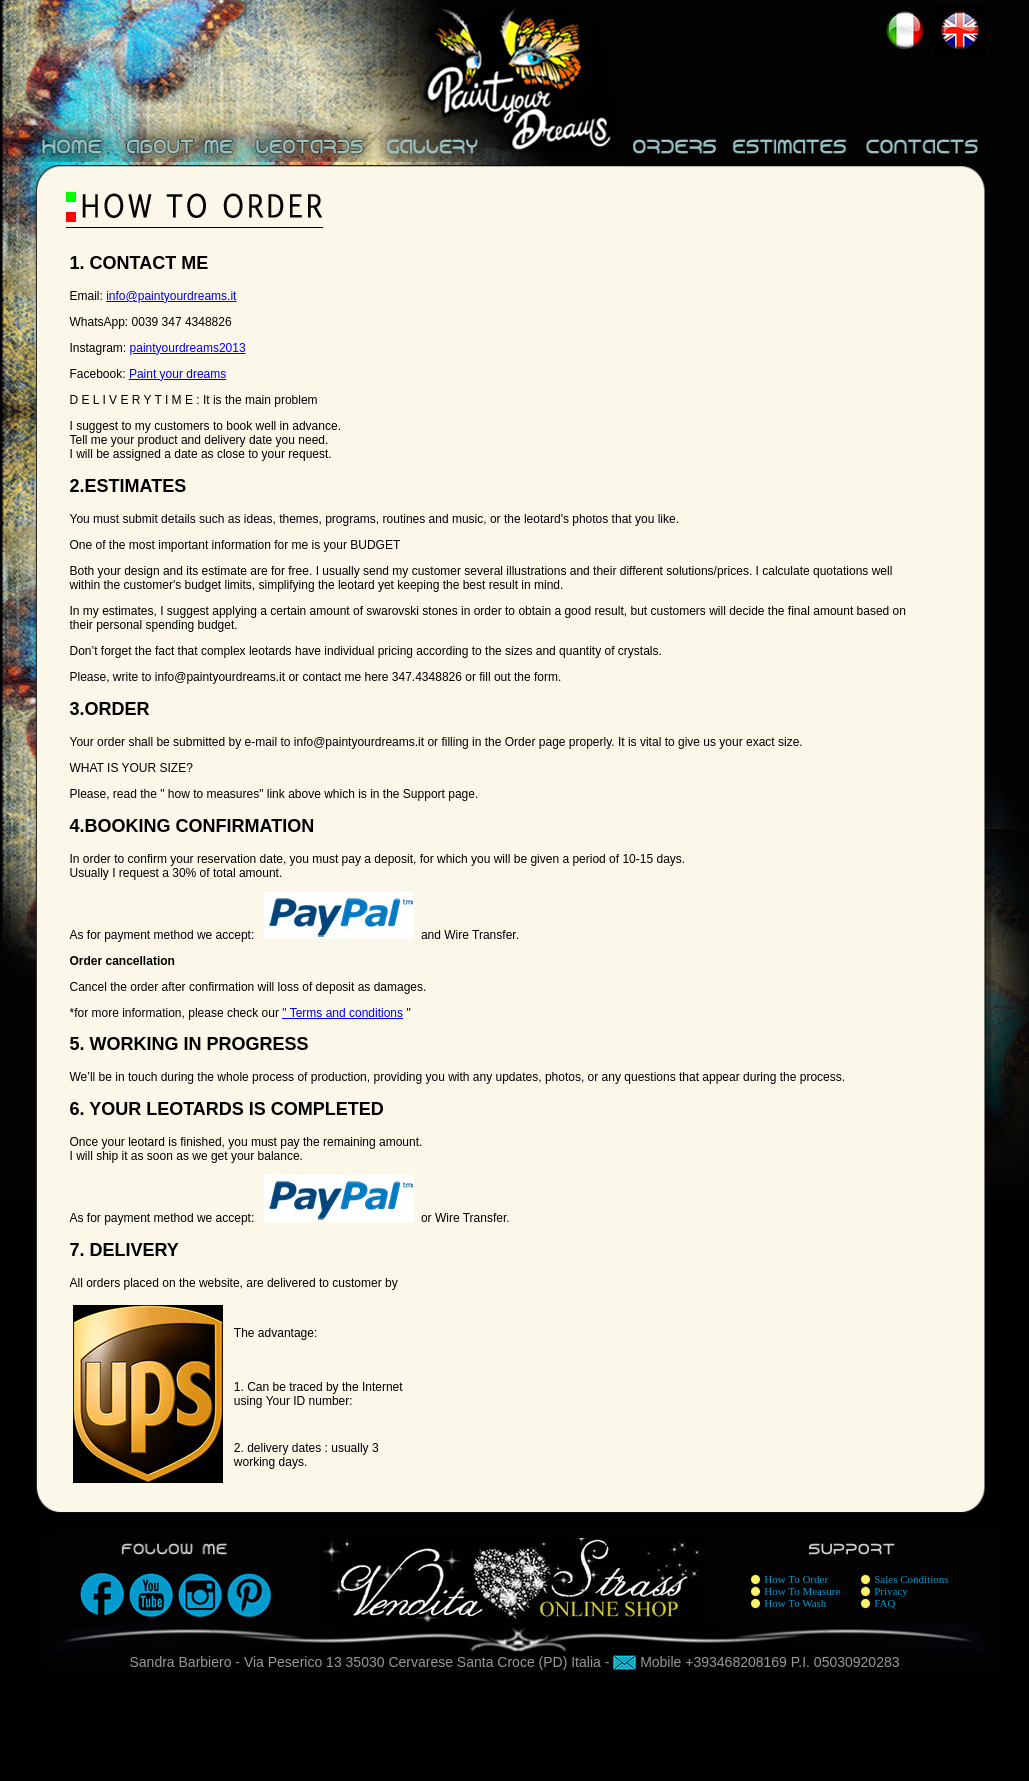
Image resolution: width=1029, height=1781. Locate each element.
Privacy (891, 1591)
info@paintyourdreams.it (171, 296)
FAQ (884, 1603)
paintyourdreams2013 (188, 348)
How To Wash (795, 1603)
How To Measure (802, 1591)
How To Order (796, 1579)
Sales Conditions (911, 1579)
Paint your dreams (177, 374)
